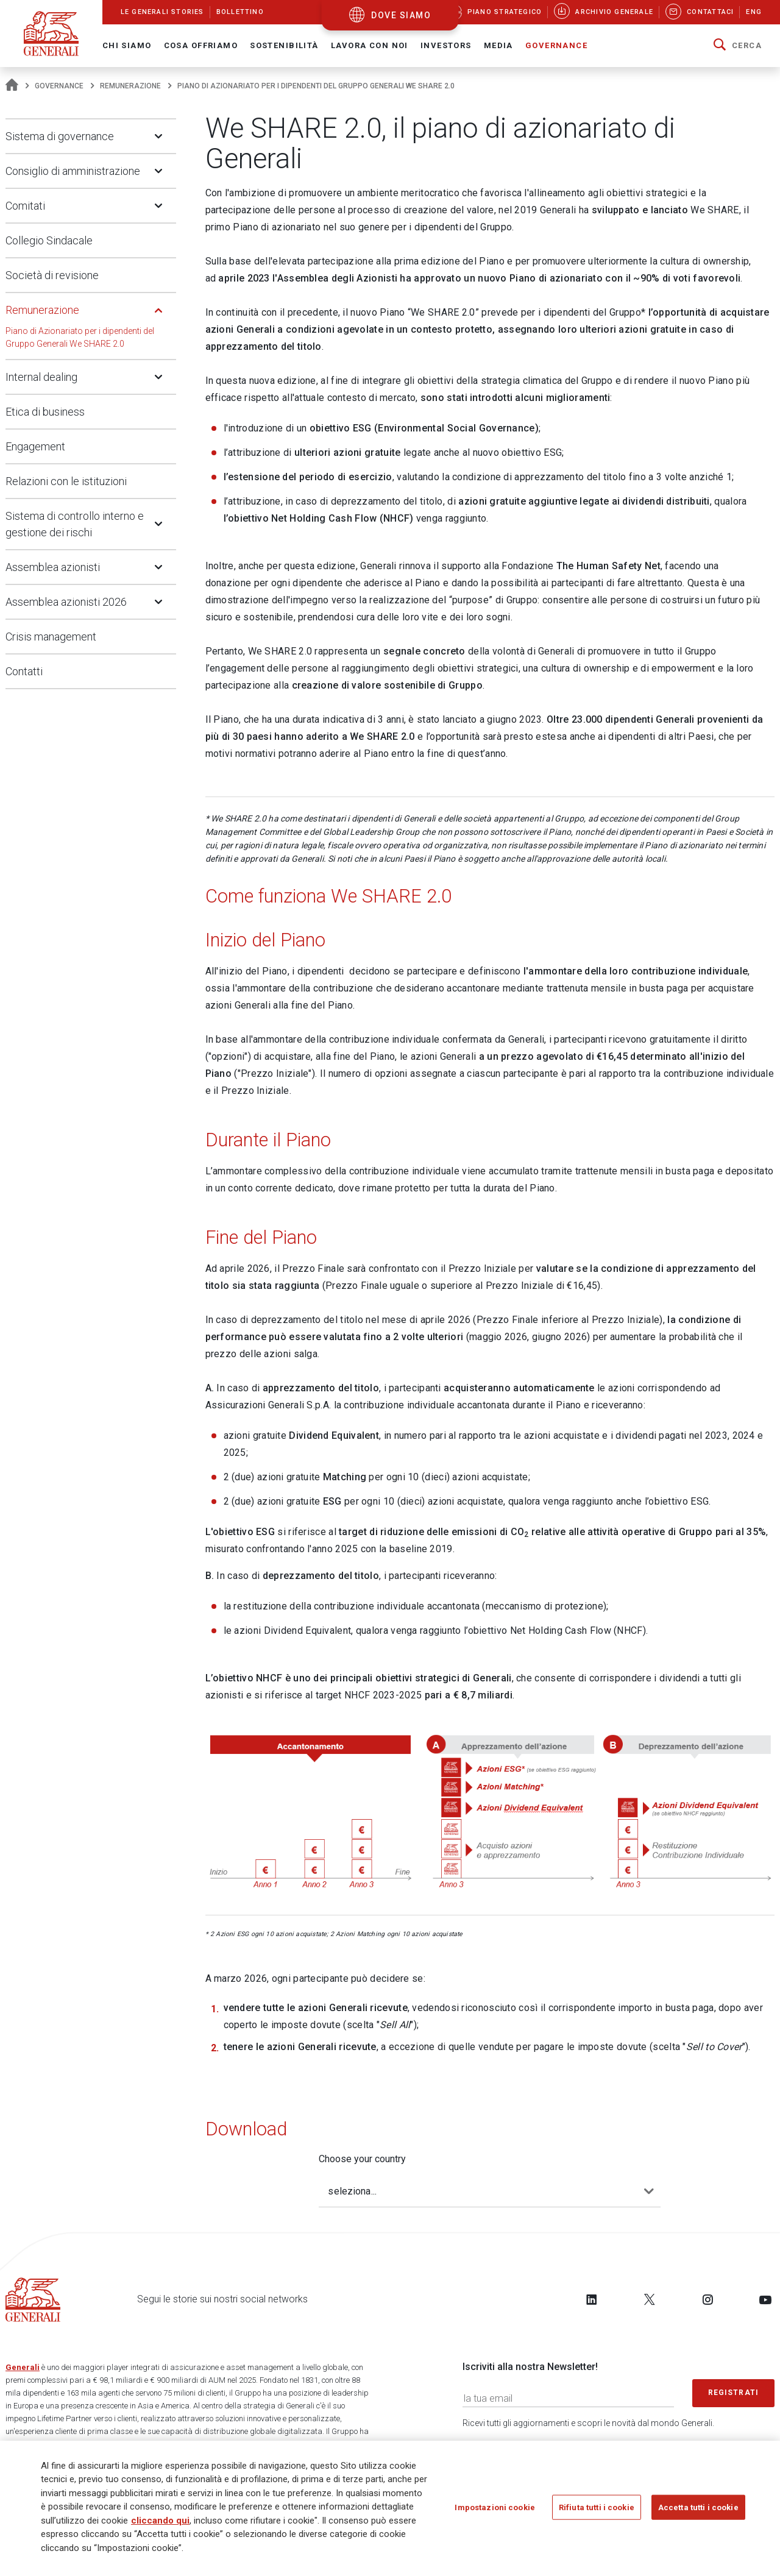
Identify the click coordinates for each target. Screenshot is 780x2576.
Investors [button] (446, 45)
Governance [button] (556, 45)
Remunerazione (130, 86)
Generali (22, 2367)
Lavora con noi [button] (369, 45)
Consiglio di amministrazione (72, 171)
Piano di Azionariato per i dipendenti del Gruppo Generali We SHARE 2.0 (79, 337)
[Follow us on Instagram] (707, 2299)
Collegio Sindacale (49, 240)
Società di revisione (52, 275)
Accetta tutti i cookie (698, 2508)
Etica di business (45, 411)
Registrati (733, 2392)
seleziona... (352, 2191)
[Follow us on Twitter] (649, 2299)
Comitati (25, 205)
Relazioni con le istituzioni (66, 481)
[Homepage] (11, 86)
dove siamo (401, 15)
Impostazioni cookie (494, 2508)
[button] (738, 45)
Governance (59, 86)
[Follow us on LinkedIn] (592, 2299)
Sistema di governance (59, 136)
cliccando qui (160, 2521)
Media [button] (498, 45)
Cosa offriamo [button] (201, 45)
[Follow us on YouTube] (765, 2299)
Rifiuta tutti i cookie (596, 2508)
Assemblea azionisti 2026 (66, 601)
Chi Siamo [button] (127, 45)
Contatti (24, 671)
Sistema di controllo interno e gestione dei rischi (74, 524)
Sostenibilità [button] (284, 45)
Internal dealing (41, 377)
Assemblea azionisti (52, 567)
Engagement (35, 446)
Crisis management (50, 636)
